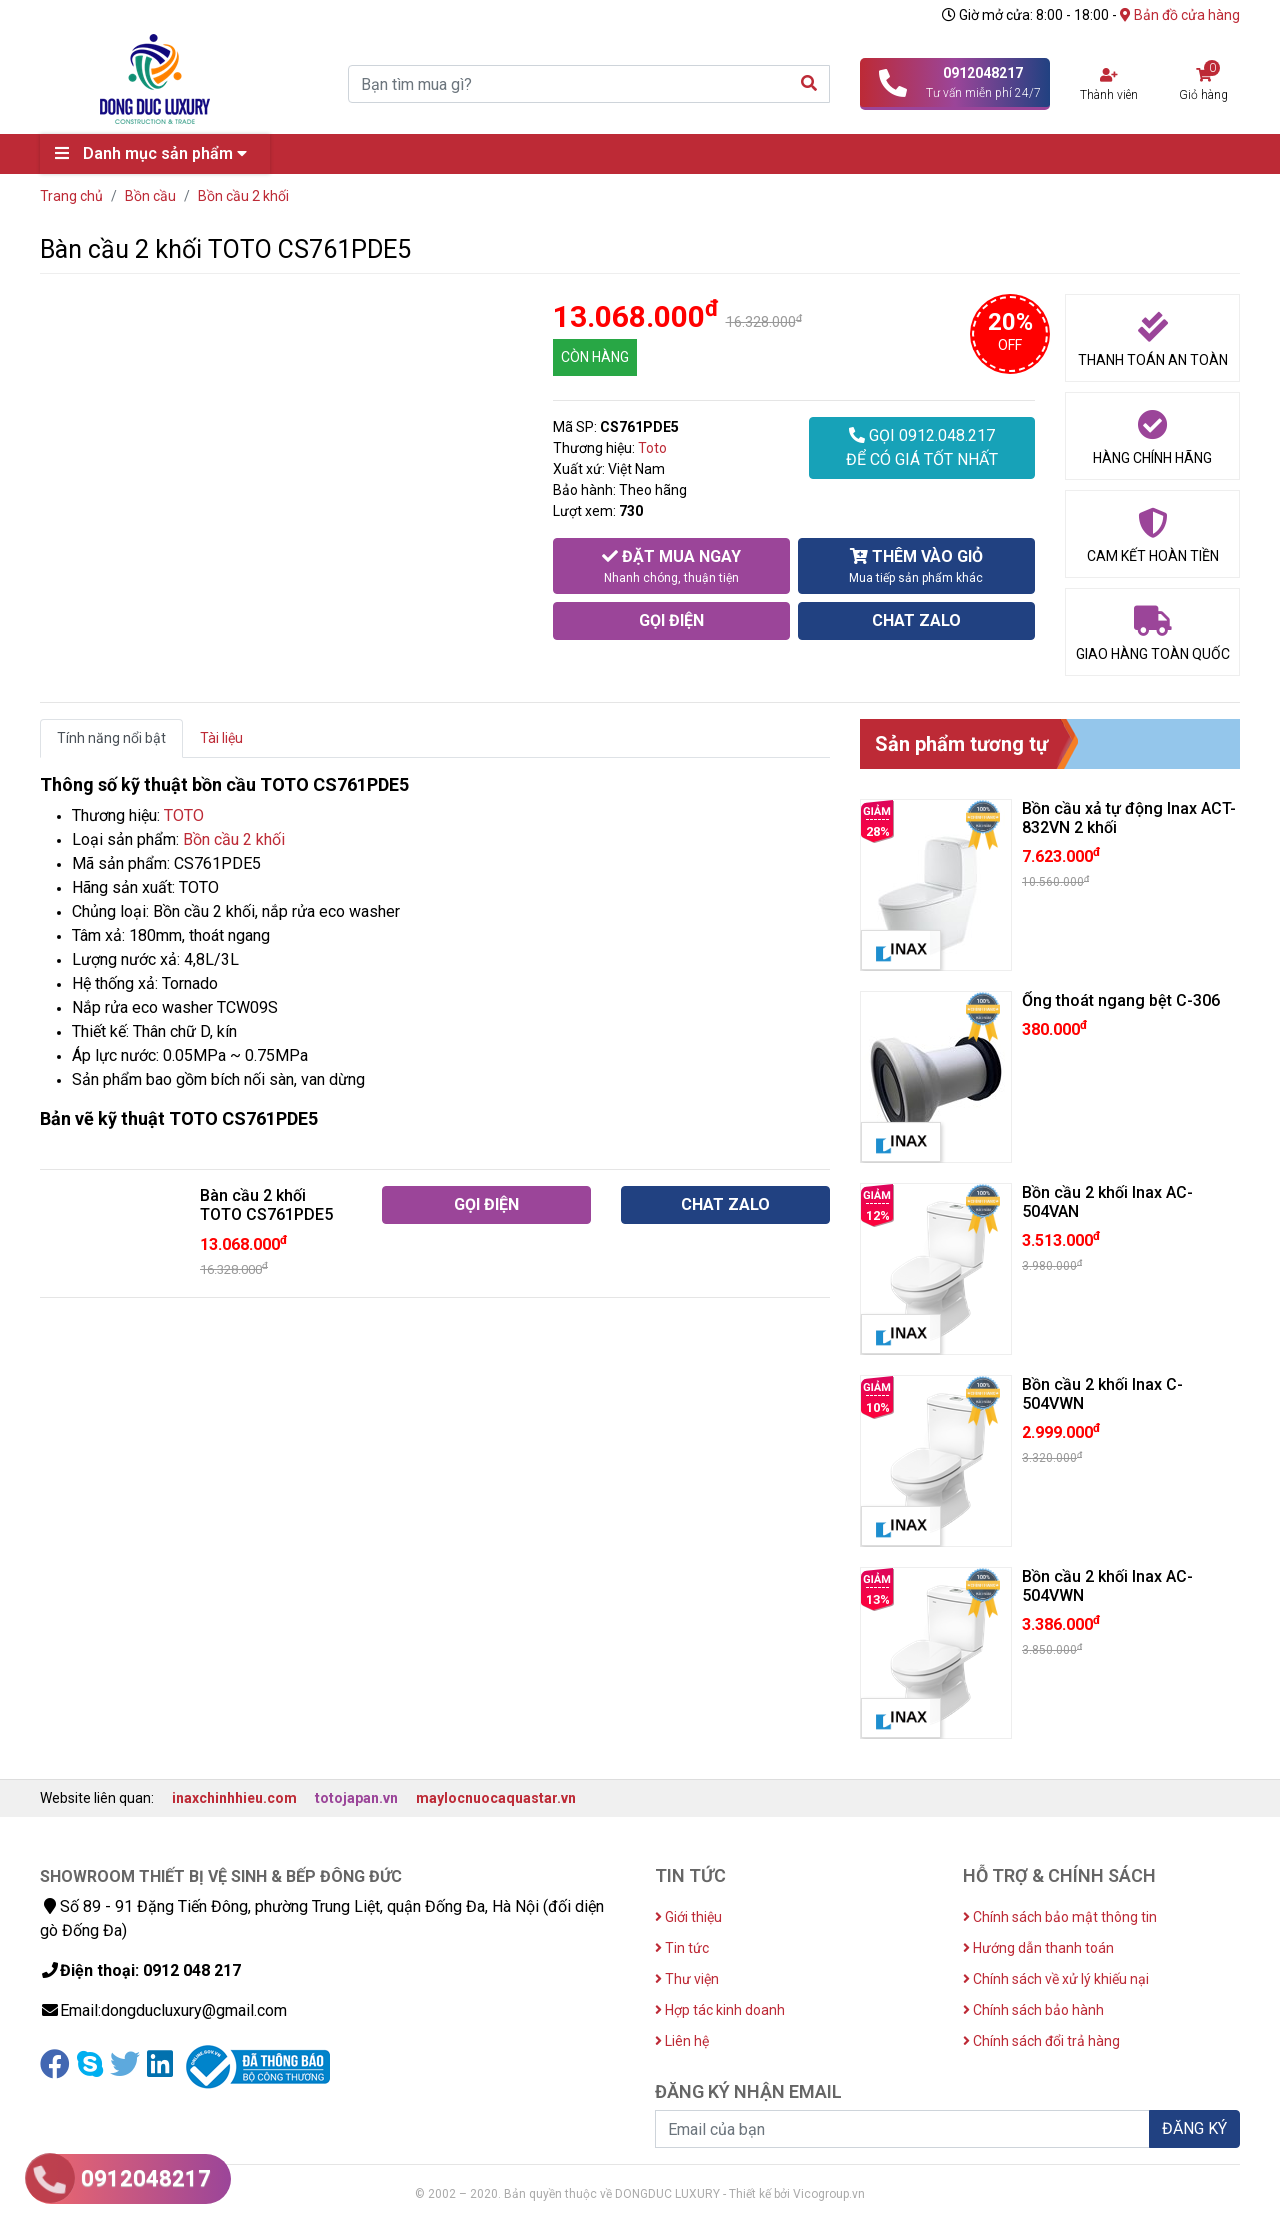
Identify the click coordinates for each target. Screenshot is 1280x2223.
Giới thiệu (688, 1917)
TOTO (184, 815)
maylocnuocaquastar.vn (496, 1798)
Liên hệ (682, 2041)
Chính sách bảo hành (1033, 2010)
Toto (652, 448)
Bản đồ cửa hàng (1180, 15)
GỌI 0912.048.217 (922, 449)
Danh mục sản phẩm (156, 153)
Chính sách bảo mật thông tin (1060, 1917)
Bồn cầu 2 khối (234, 839)
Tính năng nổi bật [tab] (111, 738)
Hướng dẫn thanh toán (1038, 1948)
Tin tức (682, 1948)
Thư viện (687, 1979)
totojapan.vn (356, 1798)
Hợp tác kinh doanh (720, 2010)
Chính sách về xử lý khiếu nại (1056, 1979)
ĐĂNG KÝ (1194, 2128)
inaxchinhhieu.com (234, 1798)
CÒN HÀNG (595, 357)
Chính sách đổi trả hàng (1041, 2041)
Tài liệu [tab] (221, 738)
